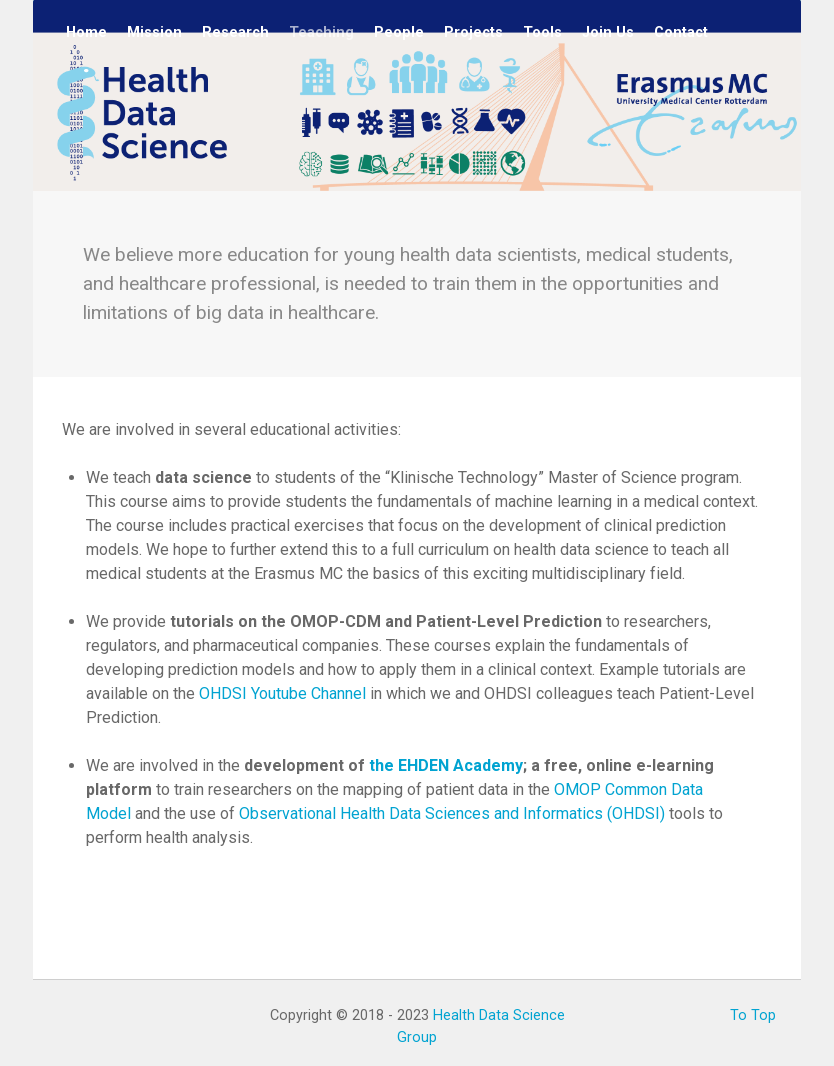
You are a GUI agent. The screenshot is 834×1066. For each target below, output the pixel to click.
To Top (753, 1015)
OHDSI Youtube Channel (282, 693)
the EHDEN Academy (446, 765)
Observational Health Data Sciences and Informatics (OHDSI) (452, 813)
